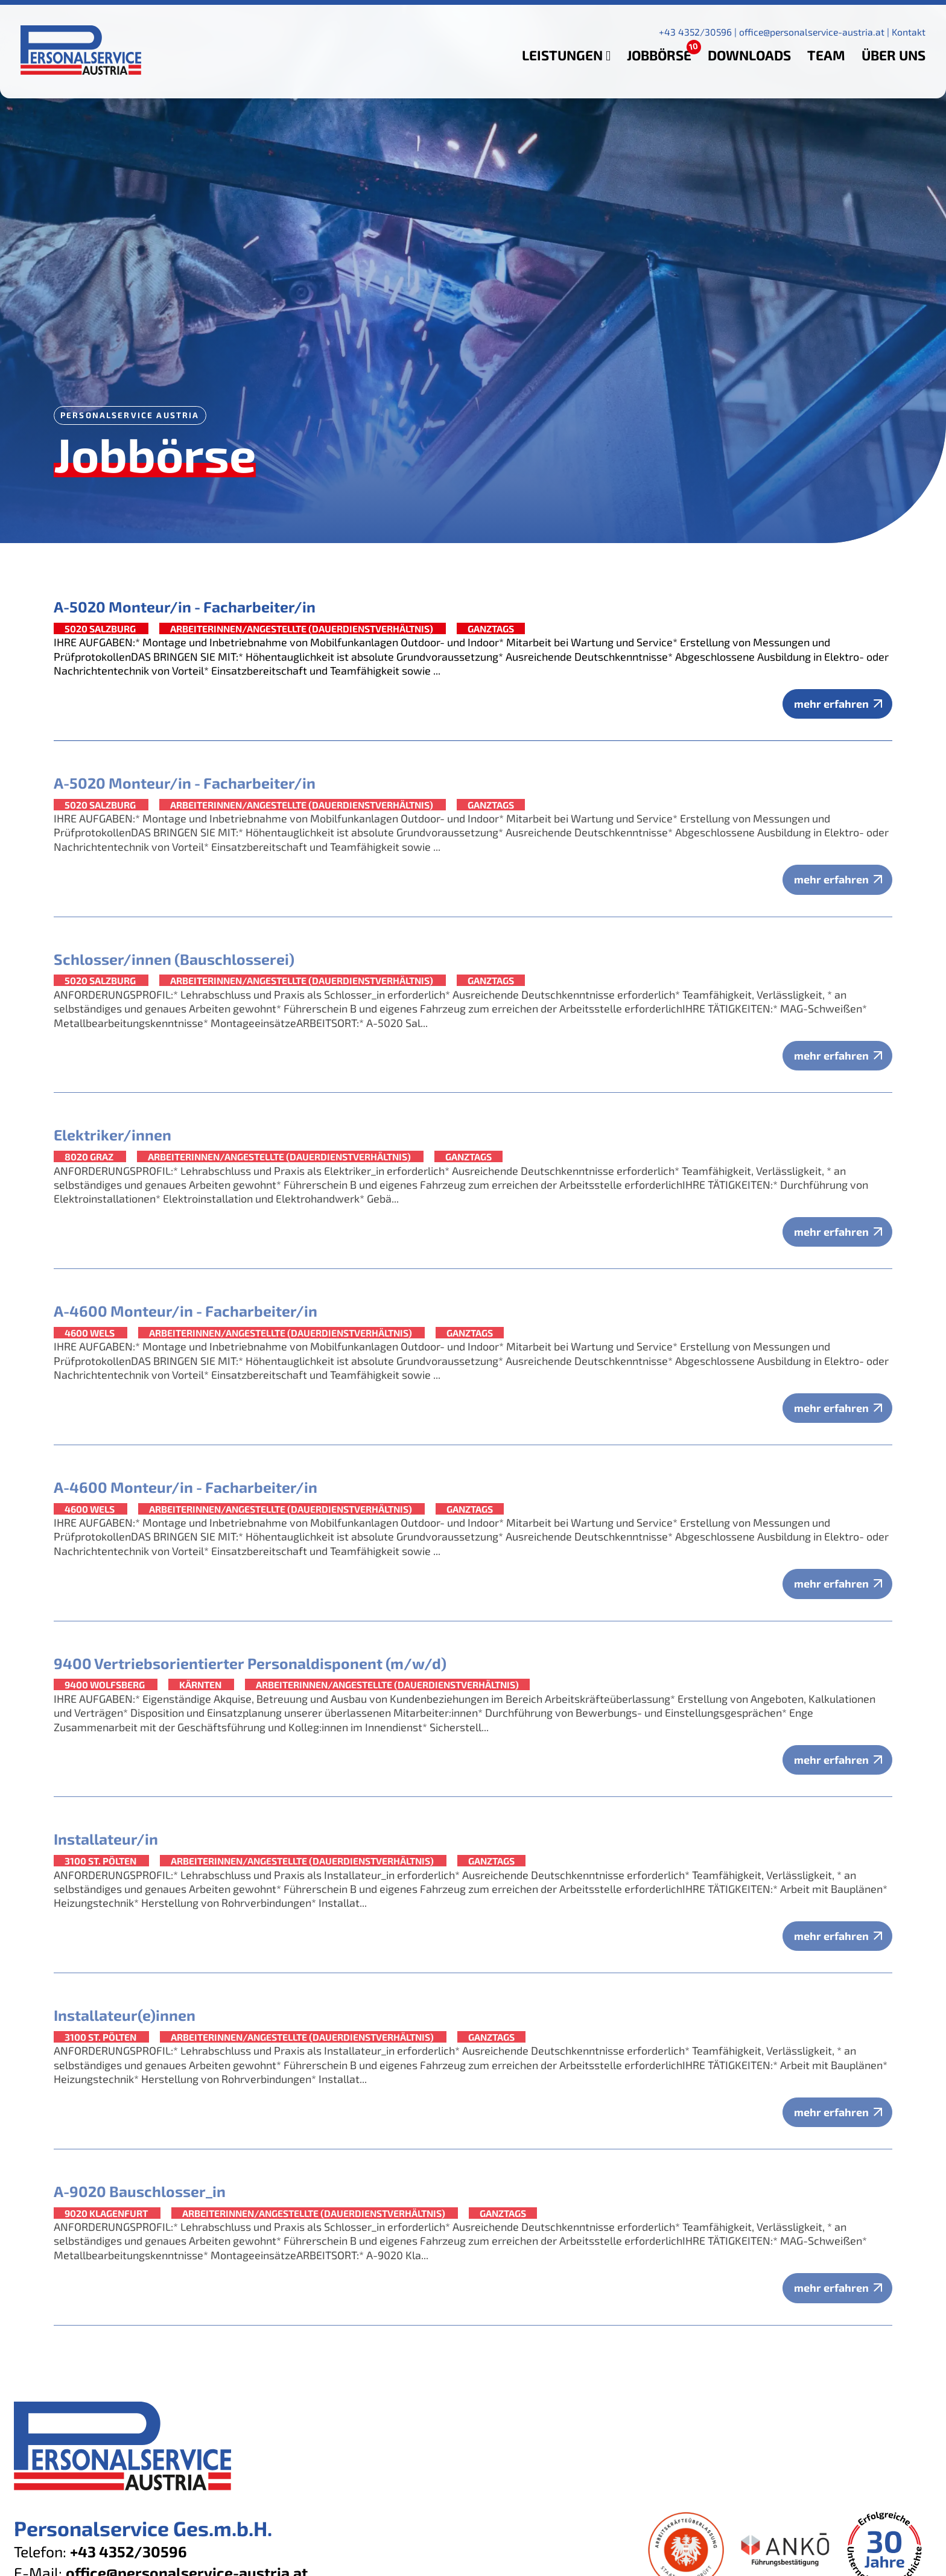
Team (826, 55)
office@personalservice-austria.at (811, 31)
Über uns (893, 55)
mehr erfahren (831, 703)
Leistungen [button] (566, 55)
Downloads (749, 55)
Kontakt (908, 31)
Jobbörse (659, 55)
